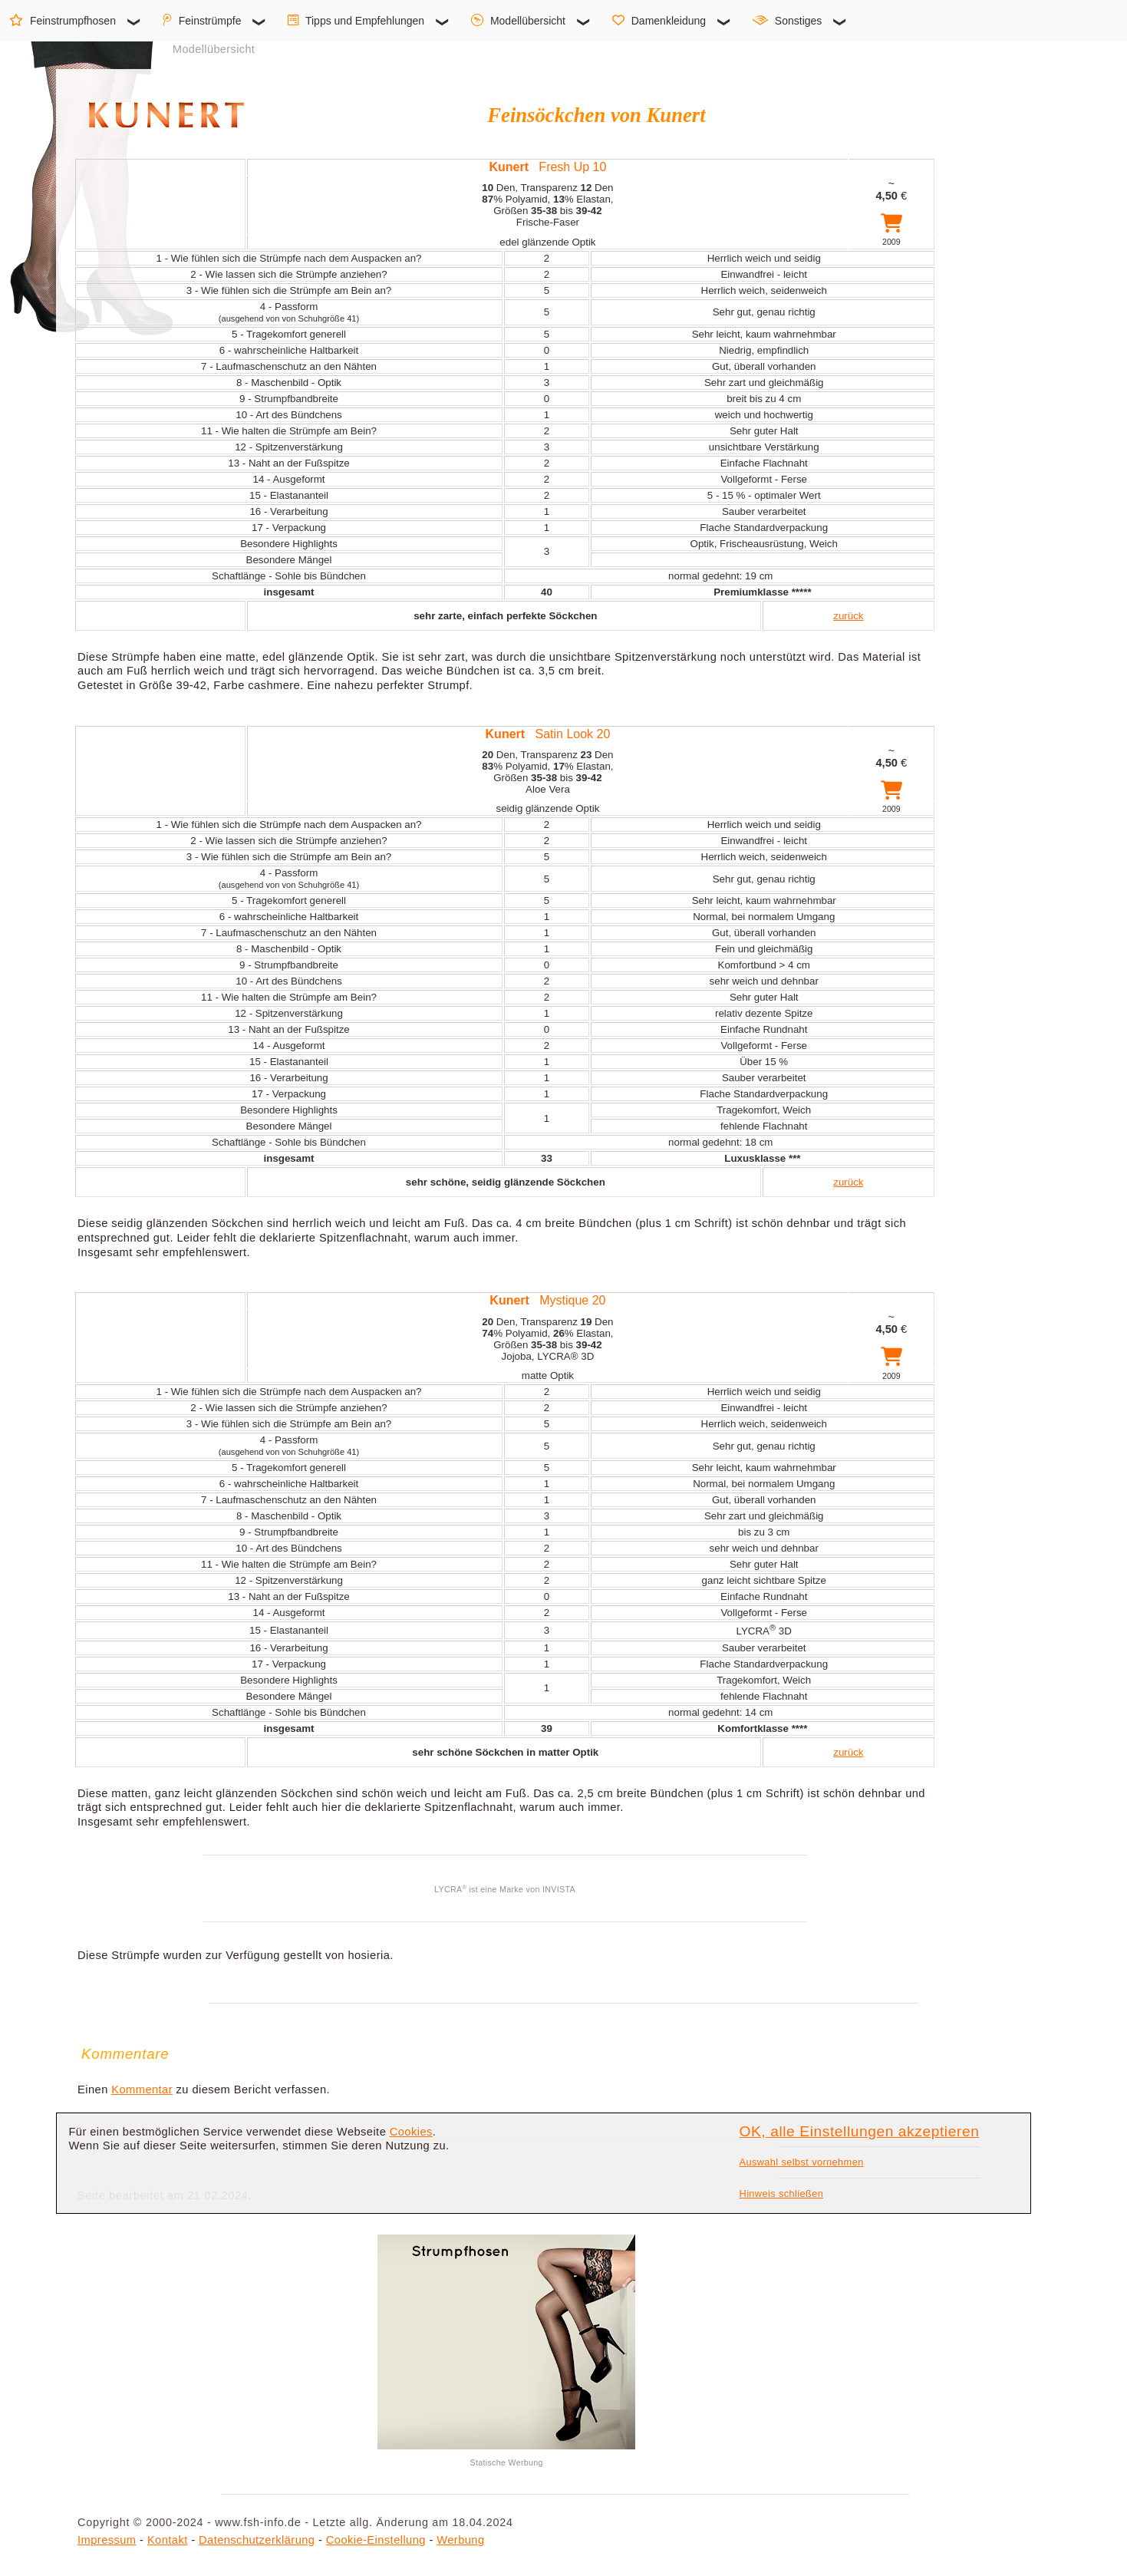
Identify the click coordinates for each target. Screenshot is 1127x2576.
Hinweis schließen (782, 2193)
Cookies (411, 2132)
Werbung (460, 2540)
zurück (848, 616)
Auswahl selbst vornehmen (802, 2162)
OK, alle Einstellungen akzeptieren (860, 2131)
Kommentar (142, 2089)
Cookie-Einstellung (376, 2540)
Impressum (106, 2540)
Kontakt (167, 2540)
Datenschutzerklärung (257, 2540)
